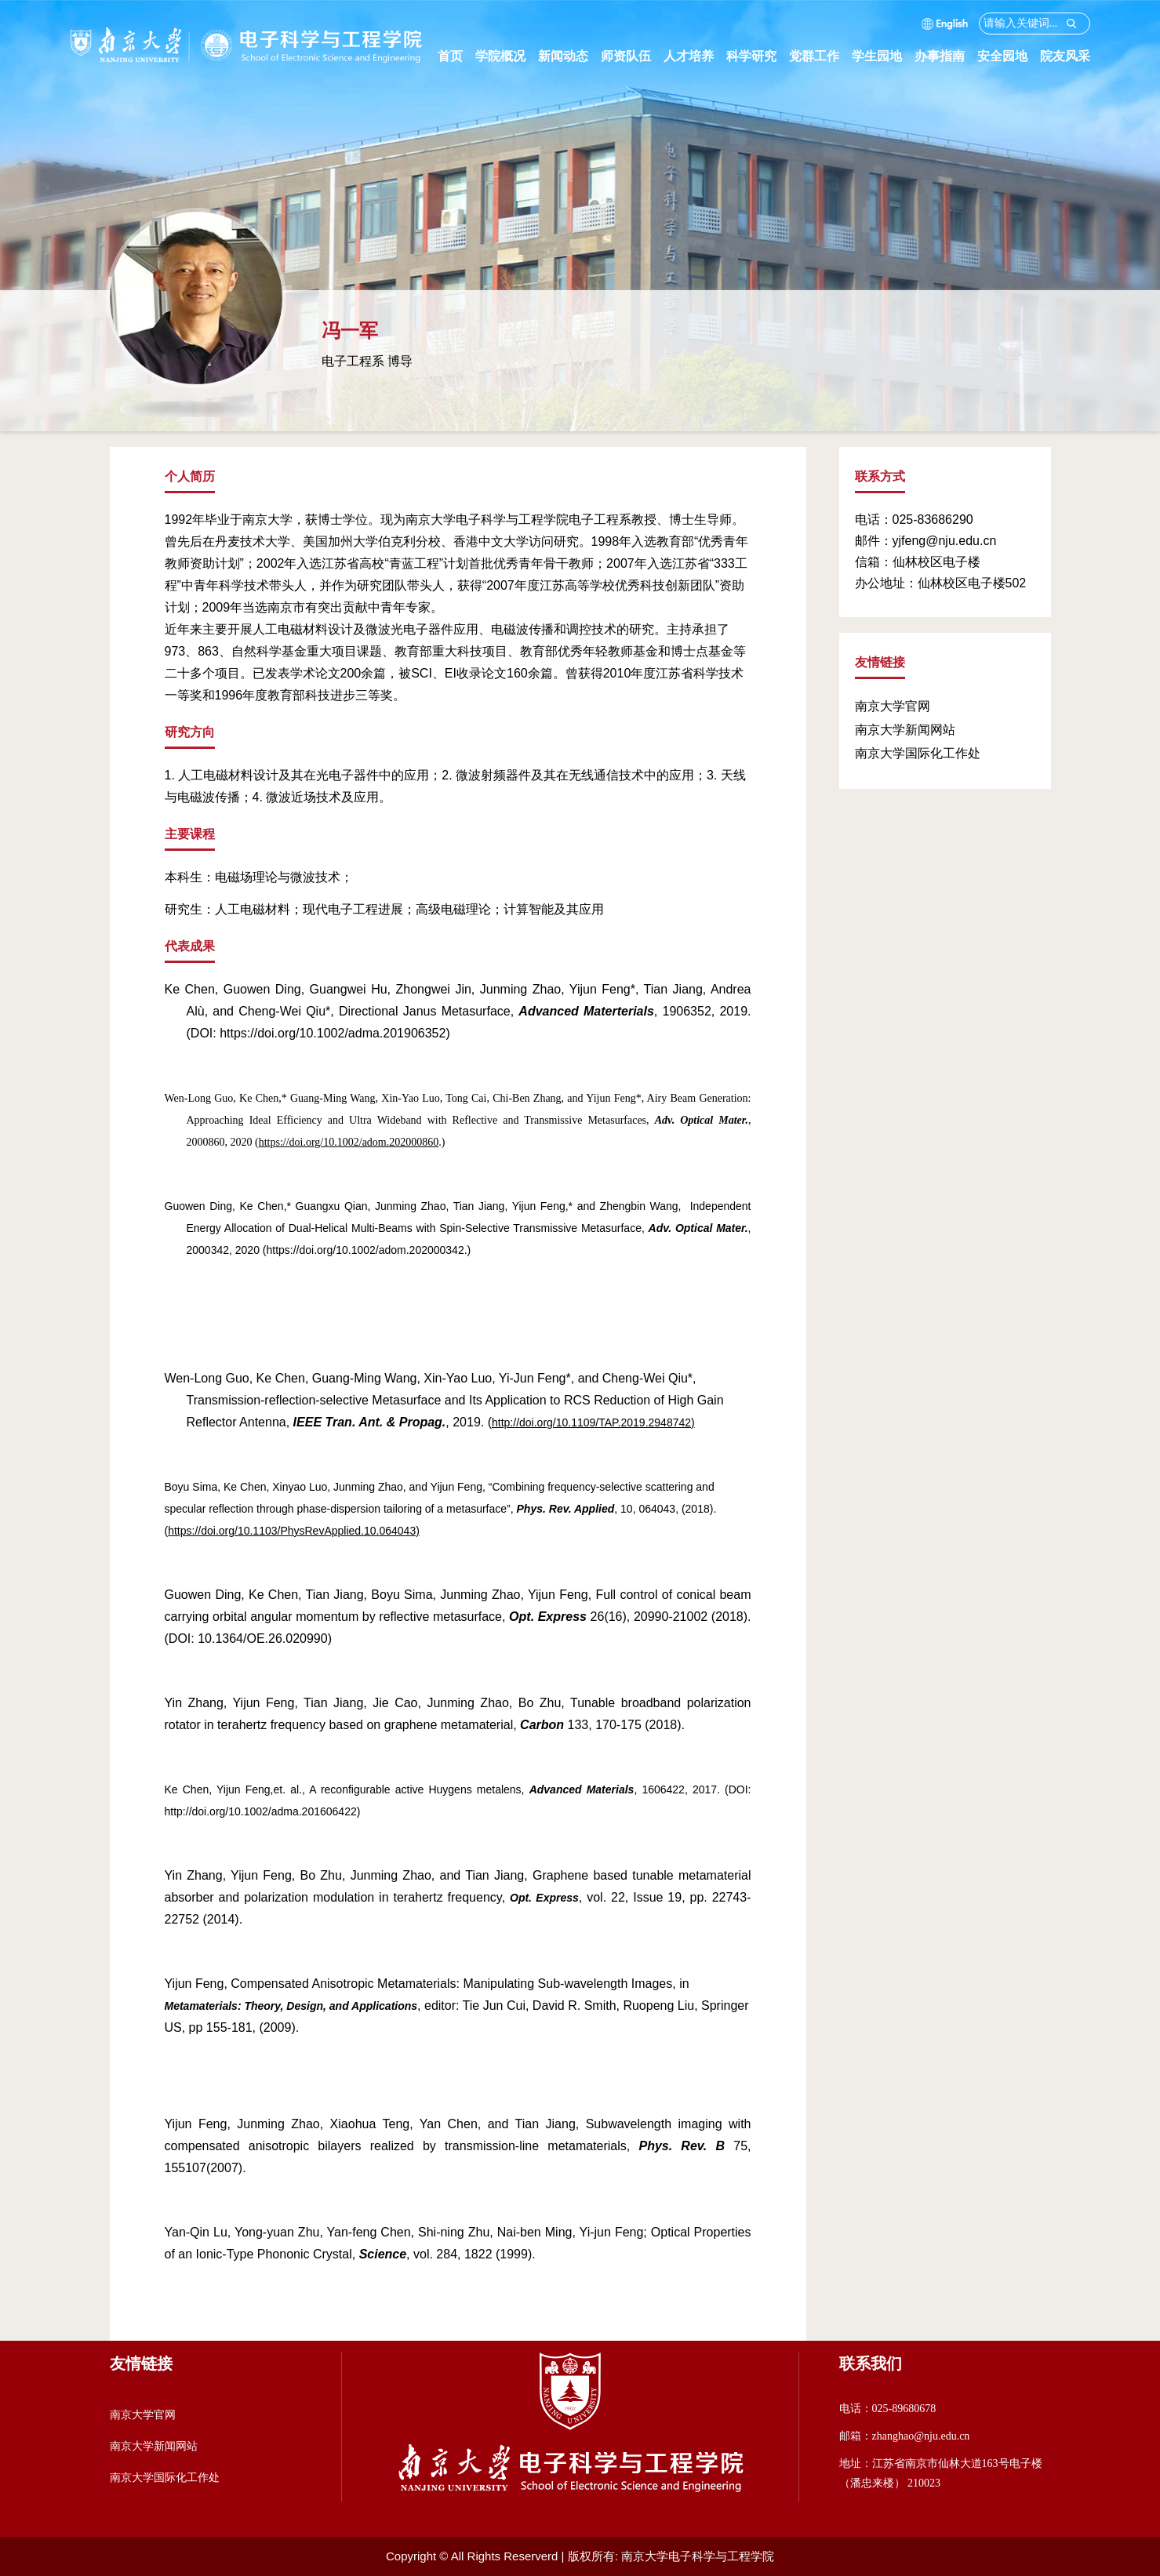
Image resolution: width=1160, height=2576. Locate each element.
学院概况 (506, 56)
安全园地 (1008, 56)
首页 (450, 56)
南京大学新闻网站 (905, 729)
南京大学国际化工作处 (917, 753)
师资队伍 (632, 56)
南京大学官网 (892, 706)
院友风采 (1065, 56)
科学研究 (757, 56)
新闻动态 (569, 56)
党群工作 (820, 56)
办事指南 (946, 56)
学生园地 (883, 56)
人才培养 (695, 56)
